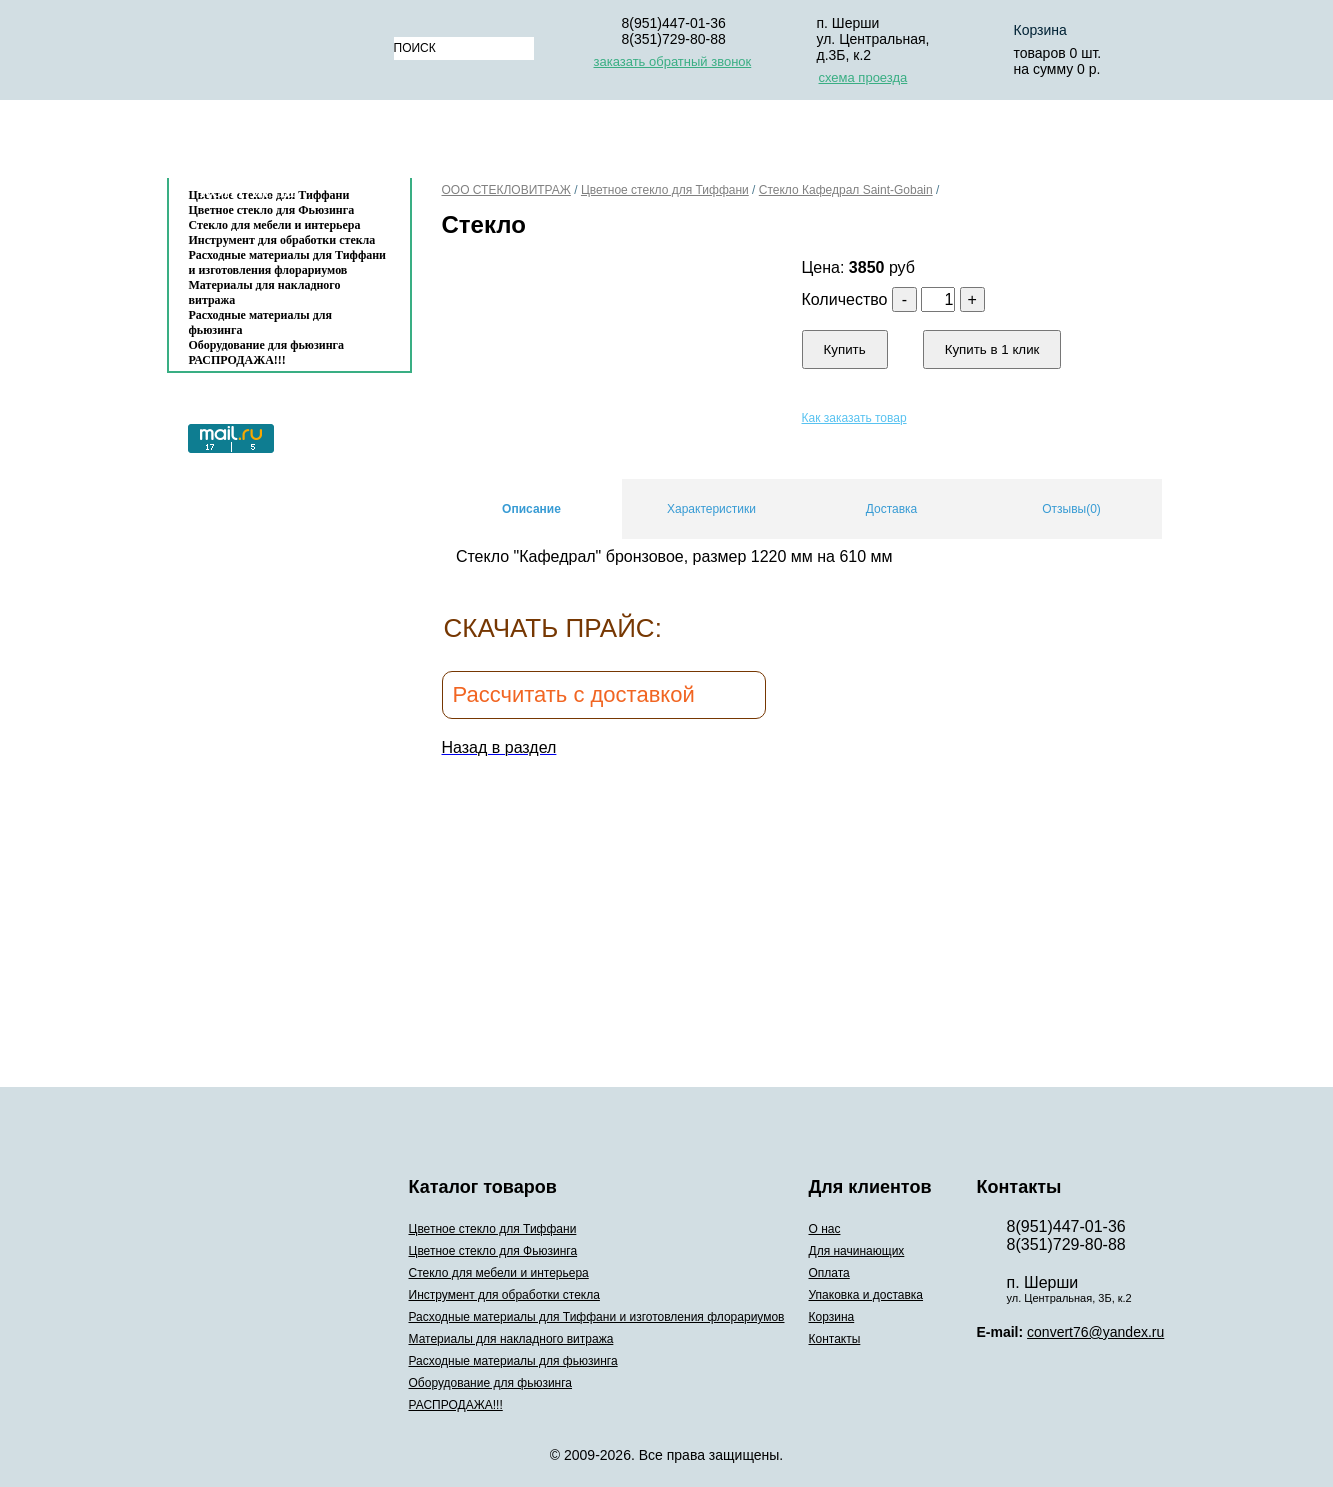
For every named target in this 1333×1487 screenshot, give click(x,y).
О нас (441, 143)
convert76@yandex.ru (1095, 1332)
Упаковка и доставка (854, 143)
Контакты (248, 191)
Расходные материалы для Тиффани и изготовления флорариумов (288, 262)
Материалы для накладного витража (265, 292)
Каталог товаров (279, 143)
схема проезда (863, 77)
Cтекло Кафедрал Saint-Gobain (846, 190)
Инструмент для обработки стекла (282, 240)
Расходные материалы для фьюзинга (260, 322)
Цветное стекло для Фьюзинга (493, 1251)
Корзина (1040, 30)
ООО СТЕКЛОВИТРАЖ (506, 190)
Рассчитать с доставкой (574, 694)
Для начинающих (567, 143)
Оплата (701, 143)
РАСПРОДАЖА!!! (237, 360)
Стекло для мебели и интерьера (275, 225)
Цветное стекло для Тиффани (665, 190)
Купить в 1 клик (992, 349)
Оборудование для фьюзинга (267, 345)
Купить (845, 349)
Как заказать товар (854, 418)
